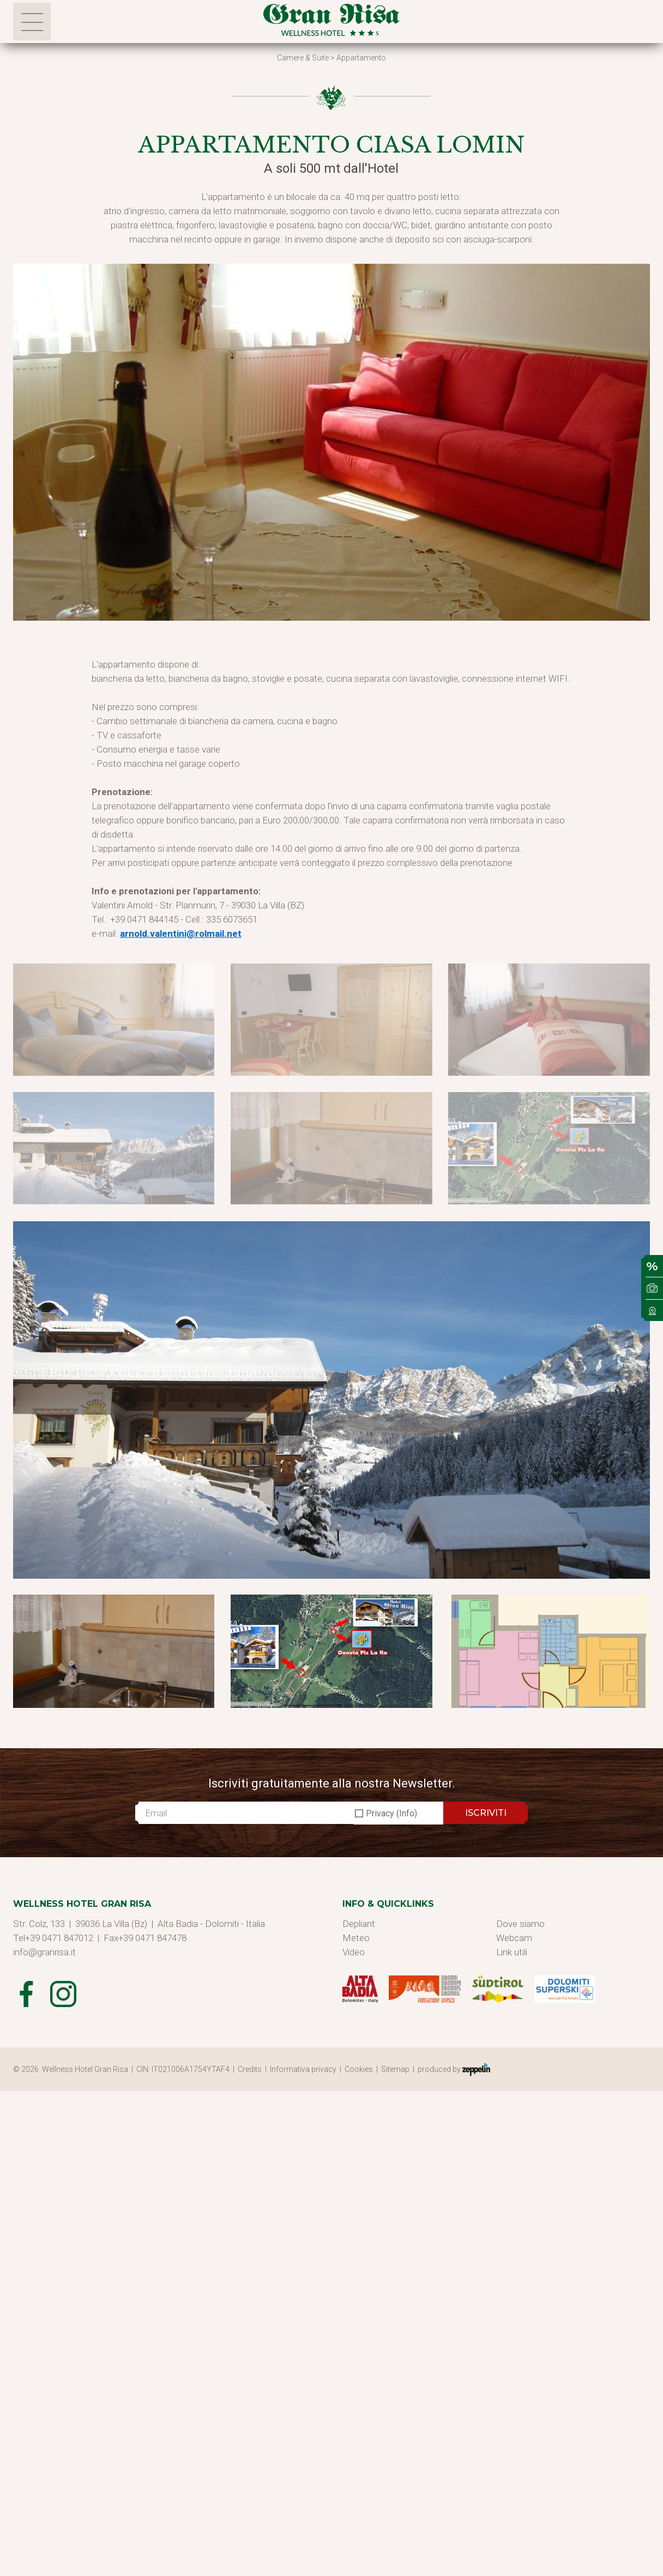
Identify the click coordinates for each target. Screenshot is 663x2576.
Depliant (358, 1923)
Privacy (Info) (391, 1813)
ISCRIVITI (486, 1813)
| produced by (451, 2069)
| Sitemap (394, 2069)
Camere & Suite (303, 57)
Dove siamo (520, 1923)
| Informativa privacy (302, 2069)
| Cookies (358, 2069)
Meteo (356, 1937)
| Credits (249, 2069)
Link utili (511, 1952)
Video (353, 1952)
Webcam (514, 1937)
